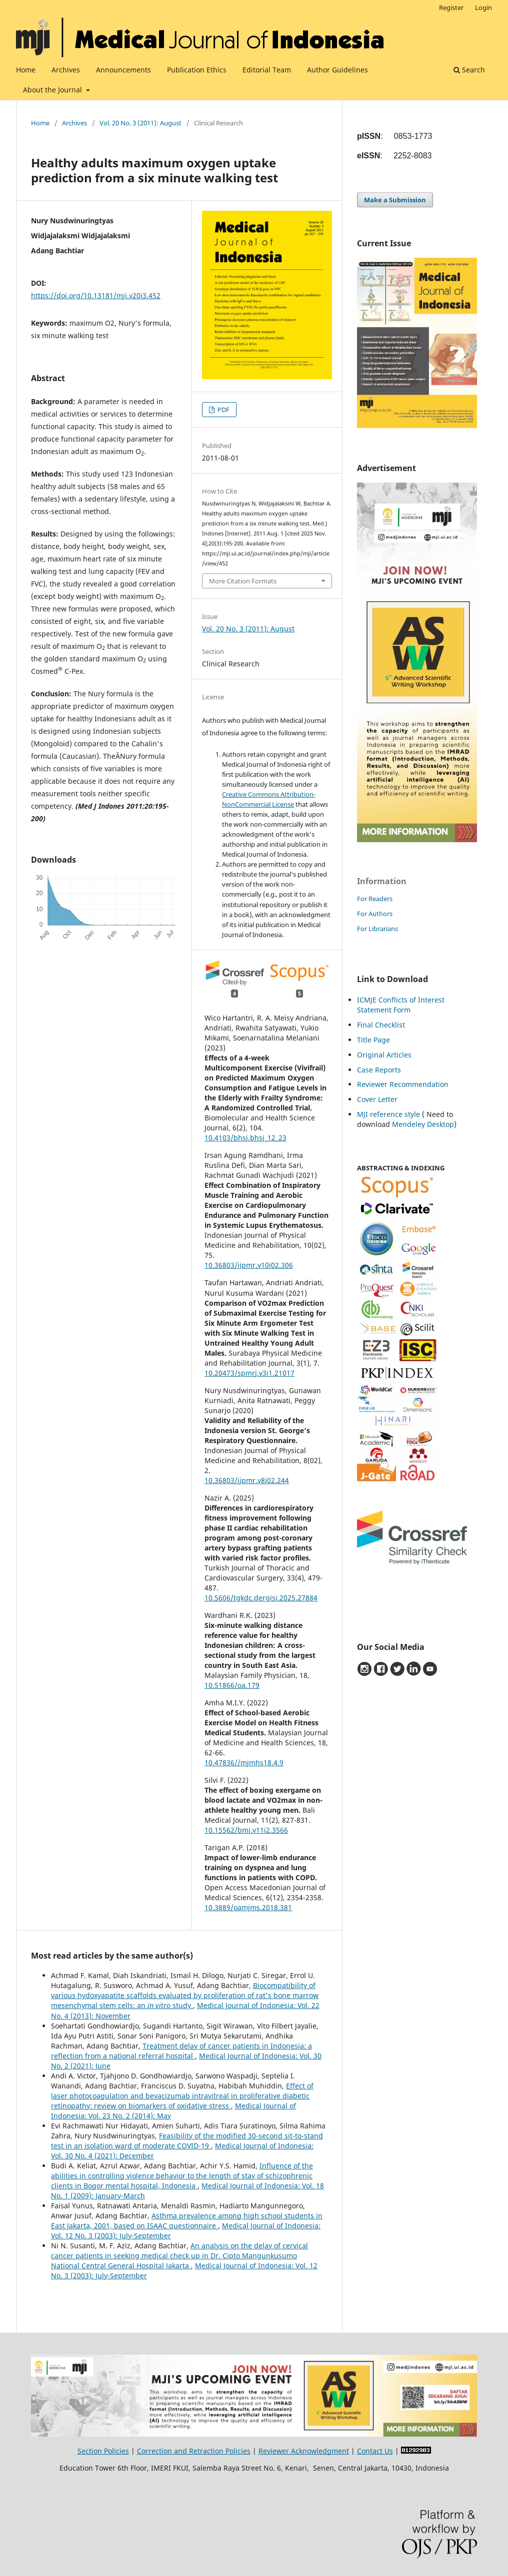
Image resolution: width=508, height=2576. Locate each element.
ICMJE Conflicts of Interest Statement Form (400, 1005)
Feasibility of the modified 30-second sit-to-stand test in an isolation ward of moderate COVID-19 (187, 2140)
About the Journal (53, 89)
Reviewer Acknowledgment (303, 2451)
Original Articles (384, 1054)
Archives (66, 69)
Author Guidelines (337, 69)
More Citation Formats (242, 580)
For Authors (374, 913)
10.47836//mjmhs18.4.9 (244, 1762)
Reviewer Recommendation (402, 1084)
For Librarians (377, 928)
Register (451, 7)
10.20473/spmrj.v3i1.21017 (249, 1373)
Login (483, 7)
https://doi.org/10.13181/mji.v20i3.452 (95, 295)
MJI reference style (388, 1114)
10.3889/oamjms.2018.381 (248, 1907)
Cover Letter (377, 1099)
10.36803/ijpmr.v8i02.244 (246, 1480)
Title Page (373, 1039)
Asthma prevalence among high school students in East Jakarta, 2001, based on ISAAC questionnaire (186, 2220)
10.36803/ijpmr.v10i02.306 (248, 1265)
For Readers (374, 898)
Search (469, 69)
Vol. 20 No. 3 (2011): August (141, 122)
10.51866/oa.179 (232, 1685)
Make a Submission (395, 199)
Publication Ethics (196, 69)
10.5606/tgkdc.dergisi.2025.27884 (261, 1597)
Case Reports (379, 1069)
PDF (223, 409)
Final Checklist (381, 1025)
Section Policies (103, 2451)
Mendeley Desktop (423, 1124)
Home (26, 69)
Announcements (123, 69)
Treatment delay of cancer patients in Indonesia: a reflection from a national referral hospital (181, 2051)
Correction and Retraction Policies (193, 2451)
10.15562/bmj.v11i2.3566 (246, 1830)
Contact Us (375, 2451)
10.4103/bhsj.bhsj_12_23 (245, 1137)
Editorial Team (266, 69)
